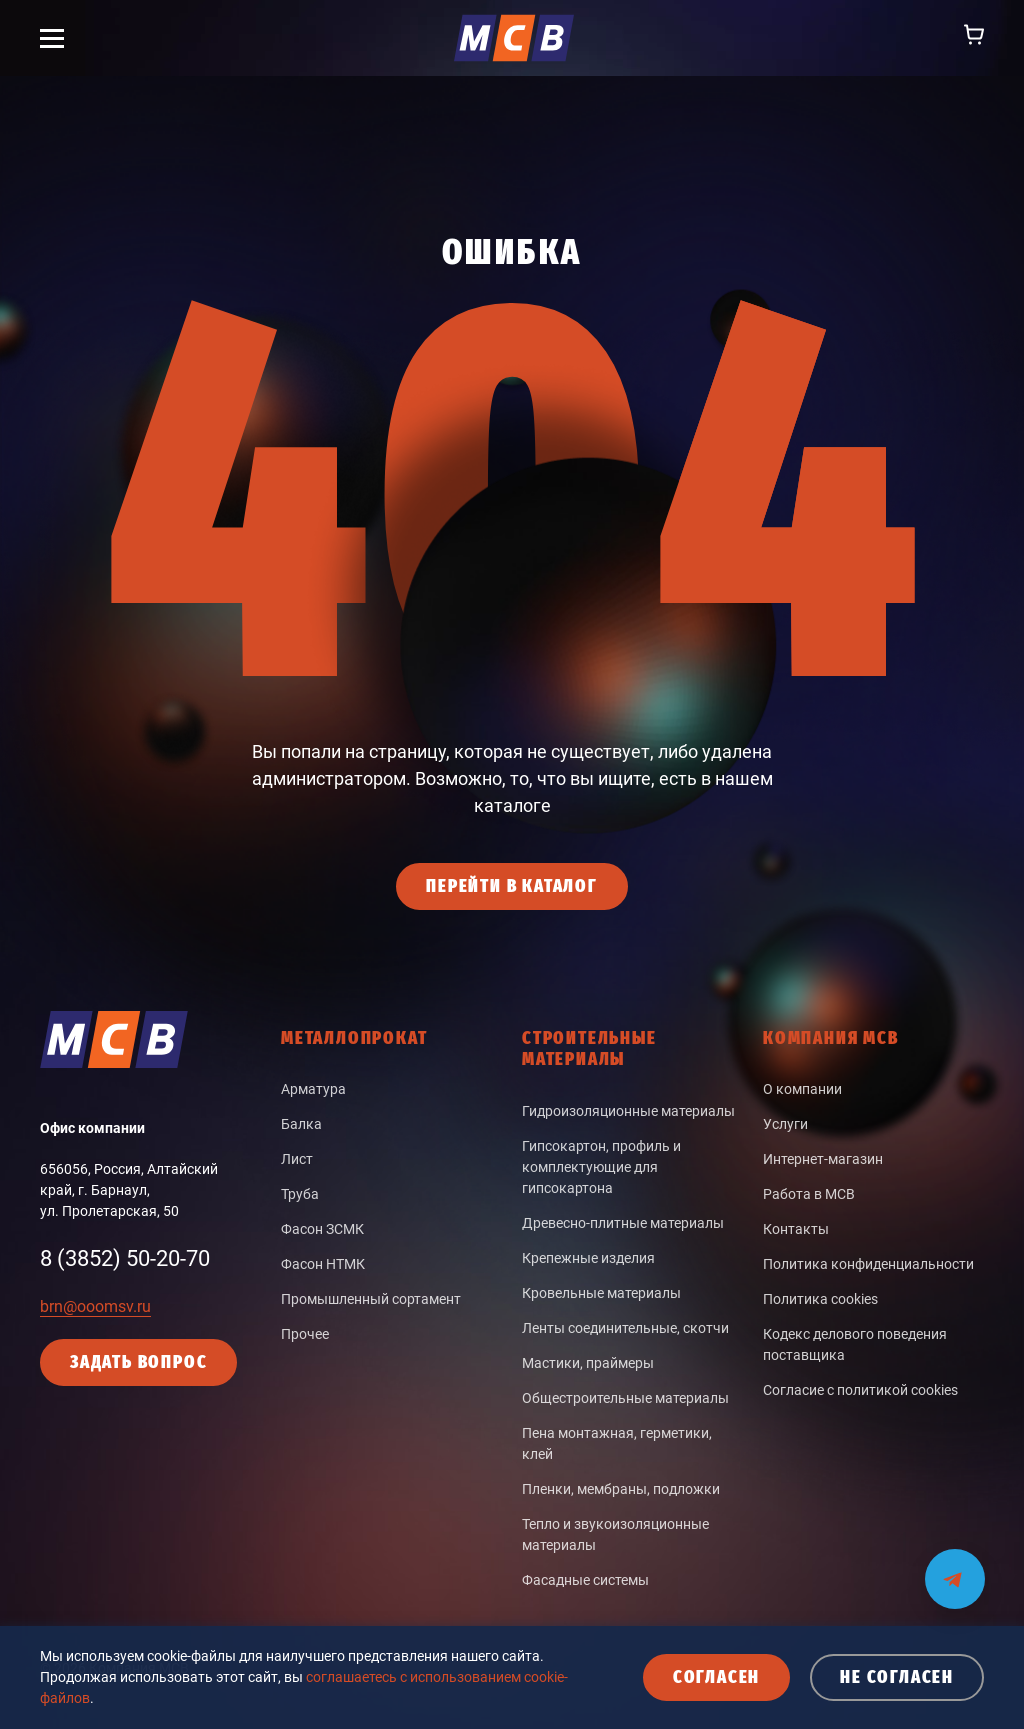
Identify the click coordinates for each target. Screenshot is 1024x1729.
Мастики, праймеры (588, 1363)
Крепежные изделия (588, 1258)
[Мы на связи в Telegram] (955, 1566)
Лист (297, 1159)
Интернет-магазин (823, 1159)
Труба (300, 1194)
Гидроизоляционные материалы (628, 1111)
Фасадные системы (585, 1580)
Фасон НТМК (323, 1264)
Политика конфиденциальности (868, 1264)
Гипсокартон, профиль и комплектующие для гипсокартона (601, 1167)
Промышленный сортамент (371, 1299)
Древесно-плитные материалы (623, 1223)
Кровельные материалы (601, 1293)
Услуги (785, 1124)
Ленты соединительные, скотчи (625, 1328)
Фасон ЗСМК (322, 1229)
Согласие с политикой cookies (860, 1390)
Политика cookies (820, 1299)
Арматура (313, 1089)
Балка (301, 1124)
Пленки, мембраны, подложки (621, 1489)
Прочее (305, 1334)
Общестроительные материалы (625, 1398)
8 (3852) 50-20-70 (125, 1258)
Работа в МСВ (809, 1194)
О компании (802, 1089)
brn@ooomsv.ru (95, 1306)
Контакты (796, 1229)
